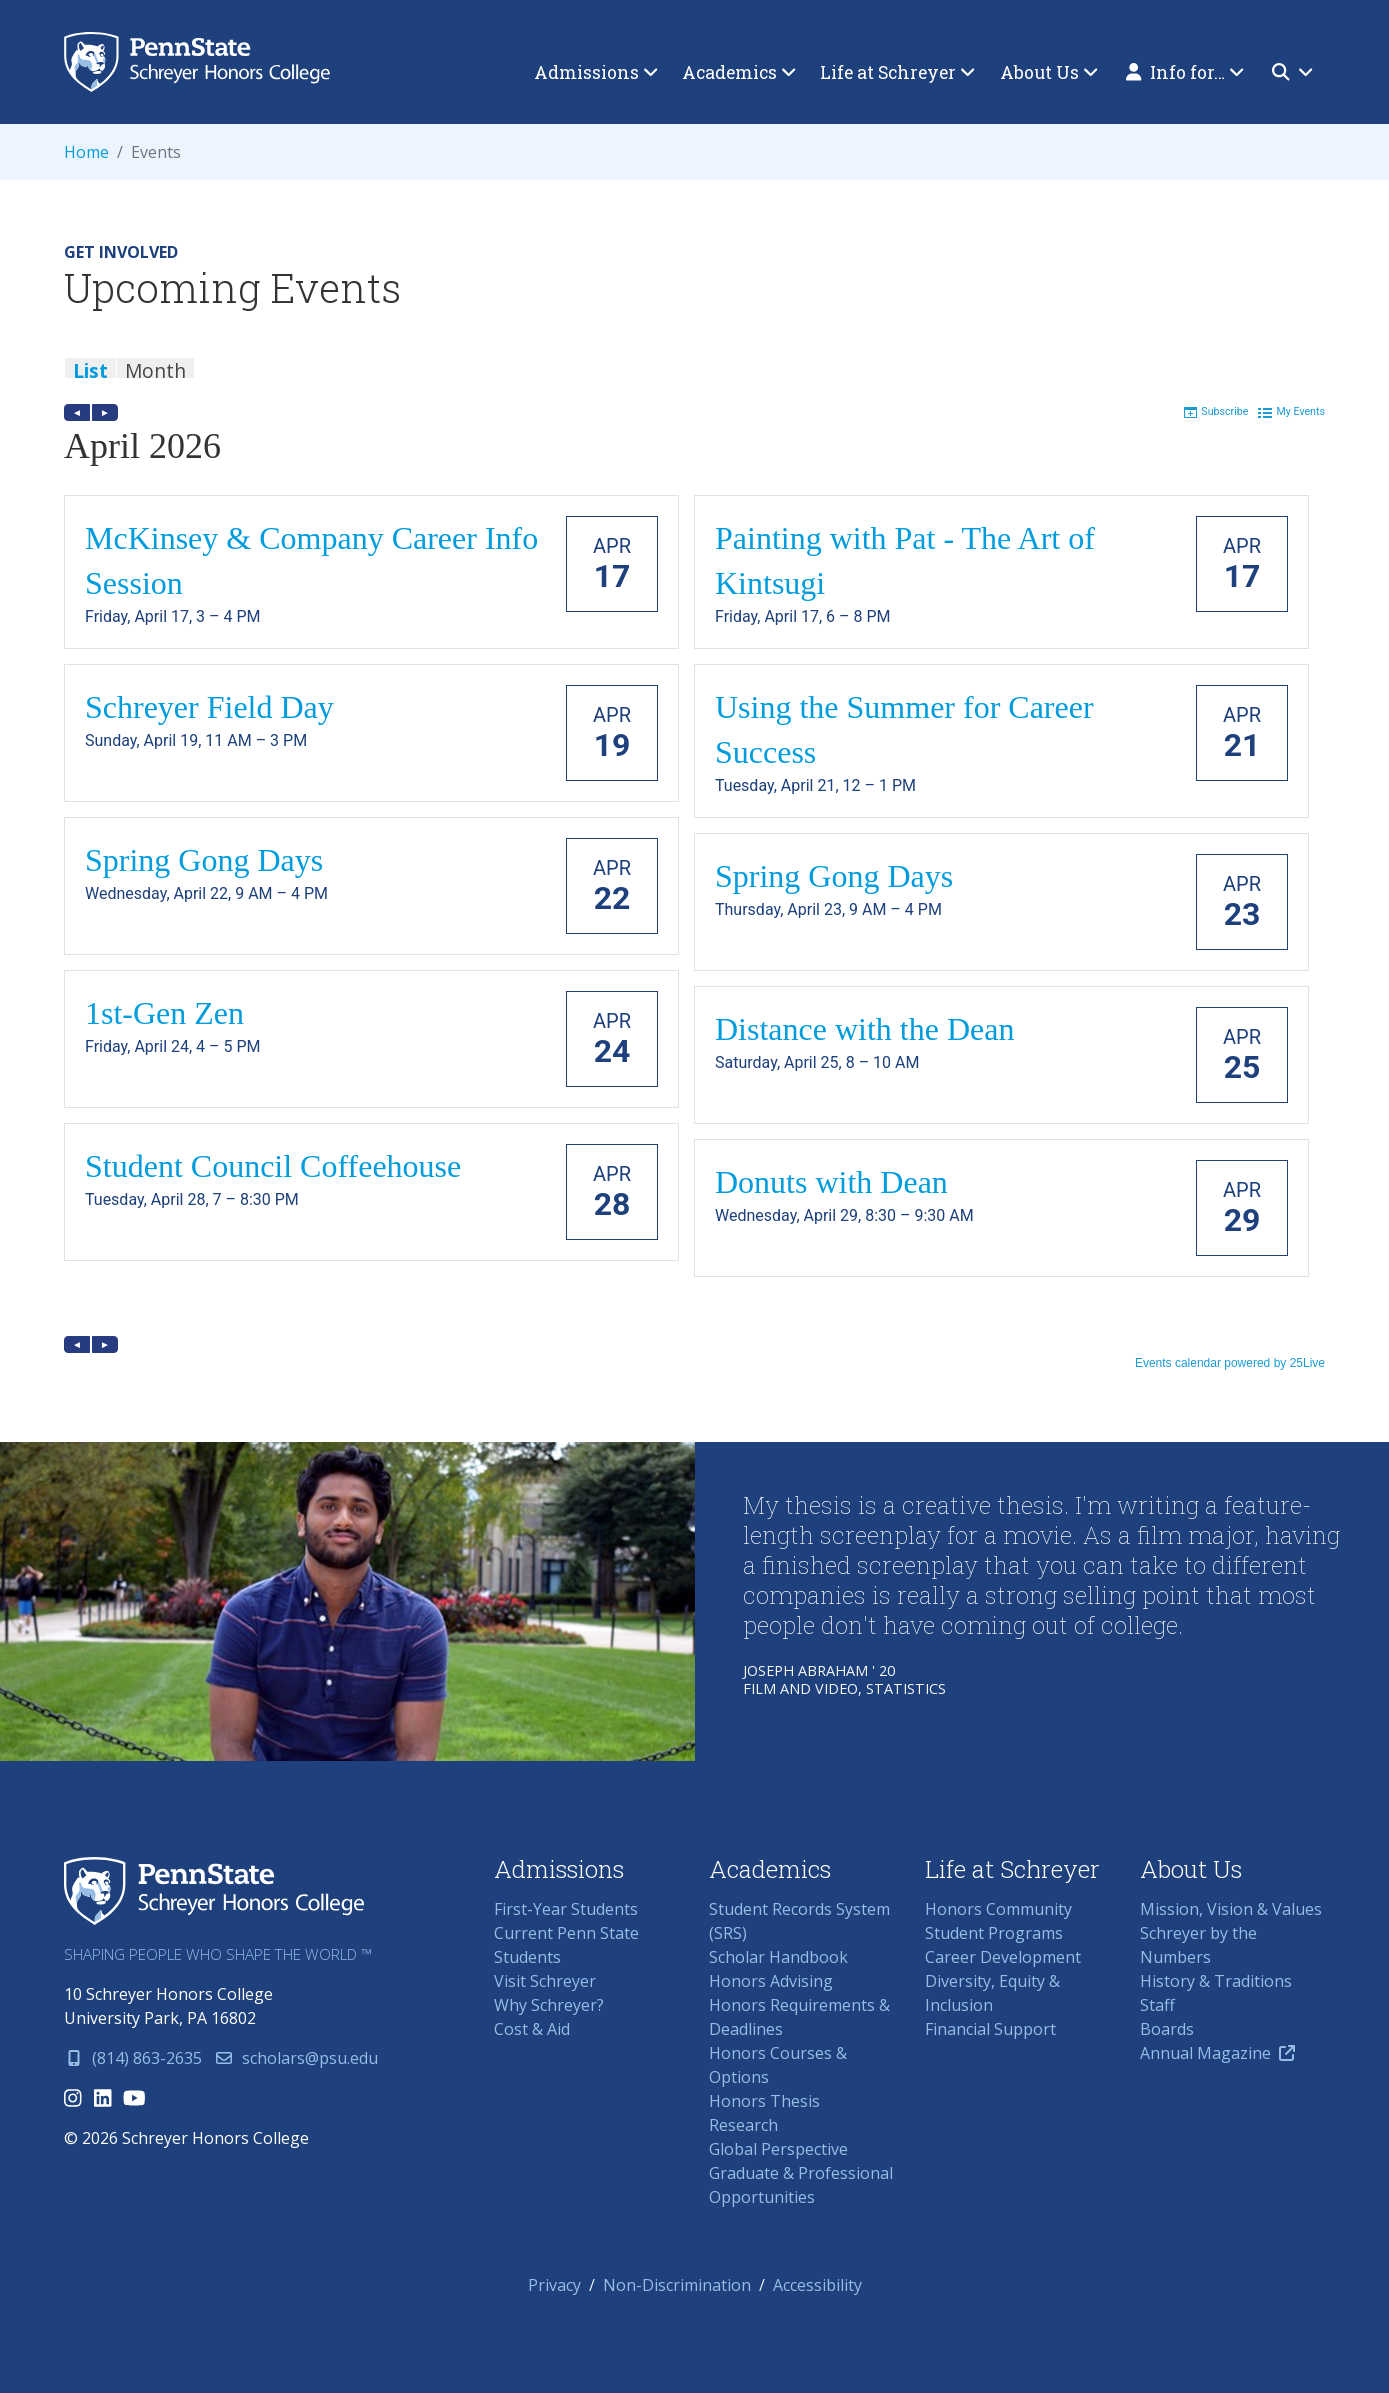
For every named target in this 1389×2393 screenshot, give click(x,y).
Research (743, 2125)
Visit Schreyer (545, 1981)
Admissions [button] (596, 72)
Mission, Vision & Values (1231, 1909)
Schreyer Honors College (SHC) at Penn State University (207, 62)
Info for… (1185, 72)
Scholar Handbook (778, 1957)
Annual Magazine (1217, 2053)
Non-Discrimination (677, 2285)
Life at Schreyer (897, 72)
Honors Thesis (764, 2101)
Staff (1157, 2005)
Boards (1167, 2029)
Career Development (1003, 1957)
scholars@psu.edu (296, 2058)
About (1049, 72)
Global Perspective (778, 2149)
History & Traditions (1216, 1981)
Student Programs (994, 1933)
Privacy (554, 2285)
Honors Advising (771, 1981)
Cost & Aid (532, 2029)
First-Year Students (566, 1909)
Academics (739, 72)
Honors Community (998, 1909)
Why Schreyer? (549, 2005)
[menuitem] (596, 73)
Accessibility (817, 2285)
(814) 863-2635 (133, 2058)
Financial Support (990, 2029)
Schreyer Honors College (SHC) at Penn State (214, 1892)
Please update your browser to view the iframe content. (694, 377)
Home (86, 152)
